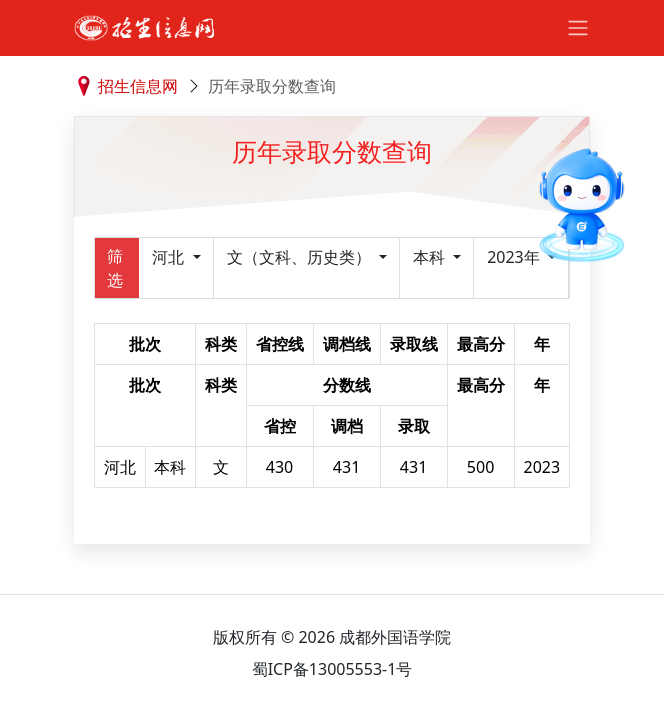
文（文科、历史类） (301, 257)
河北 (170, 257)
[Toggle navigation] (578, 28)
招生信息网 (138, 86)
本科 (431, 257)
